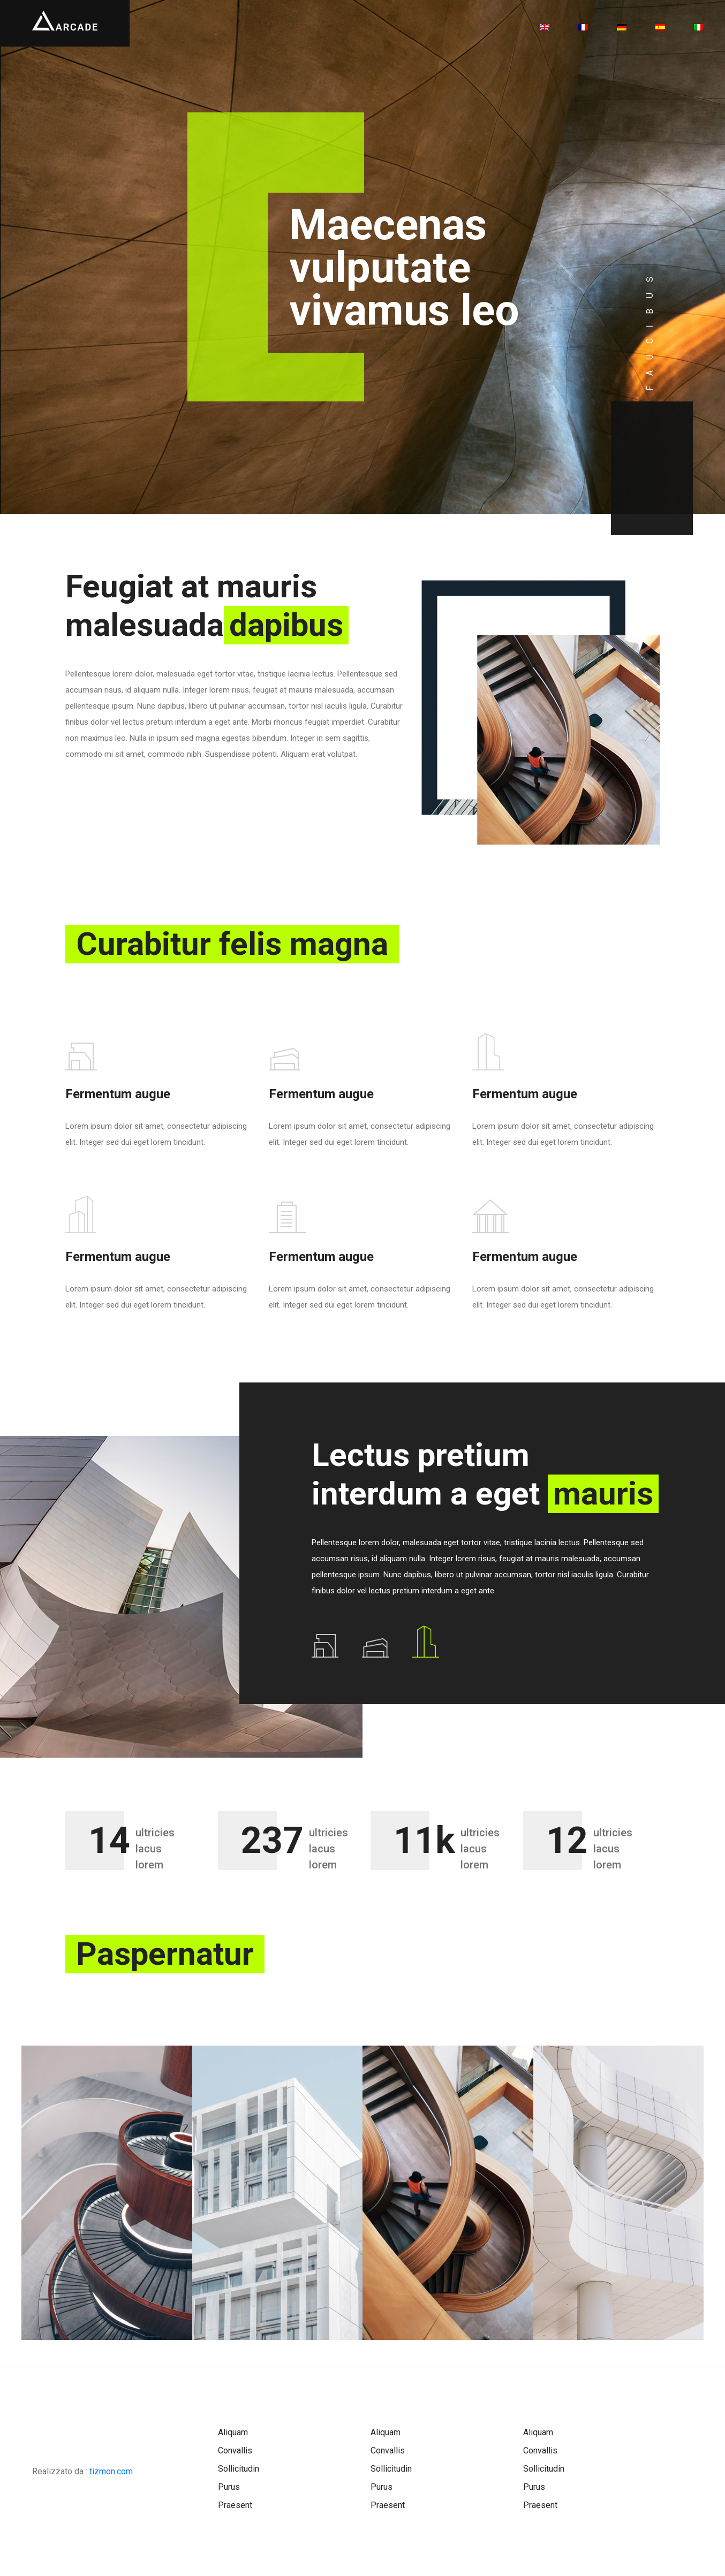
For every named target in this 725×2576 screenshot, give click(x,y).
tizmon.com (111, 2471)
